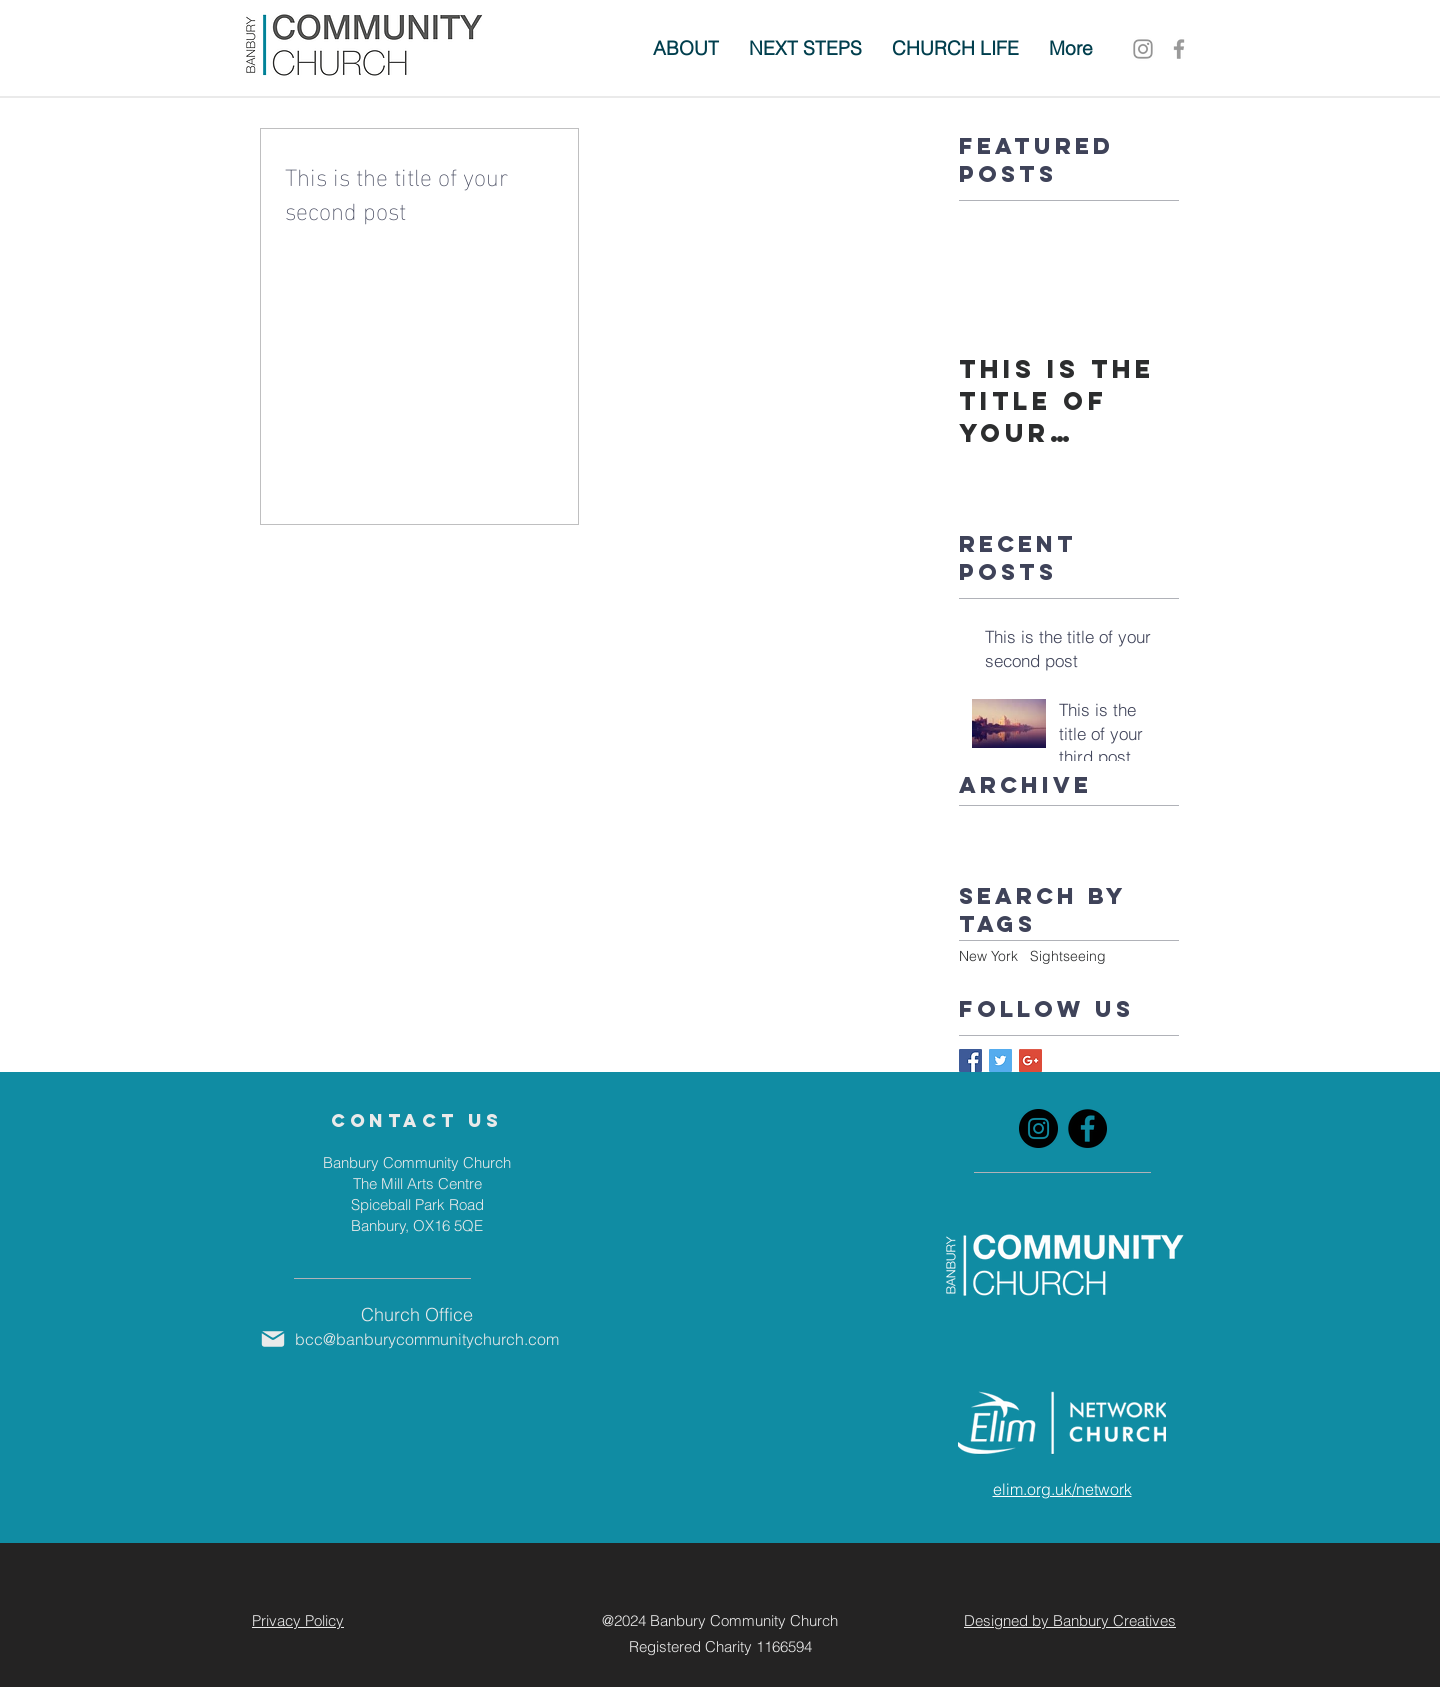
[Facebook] (1087, 1128)
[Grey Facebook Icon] (1179, 49)
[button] (805, 48)
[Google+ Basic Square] (1030, 1060)
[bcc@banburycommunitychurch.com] (416, 1339)
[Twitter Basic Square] (1000, 1060)
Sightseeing (1068, 956)
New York (988, 956)
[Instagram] (1143, 49)
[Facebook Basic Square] (970, 1060)
